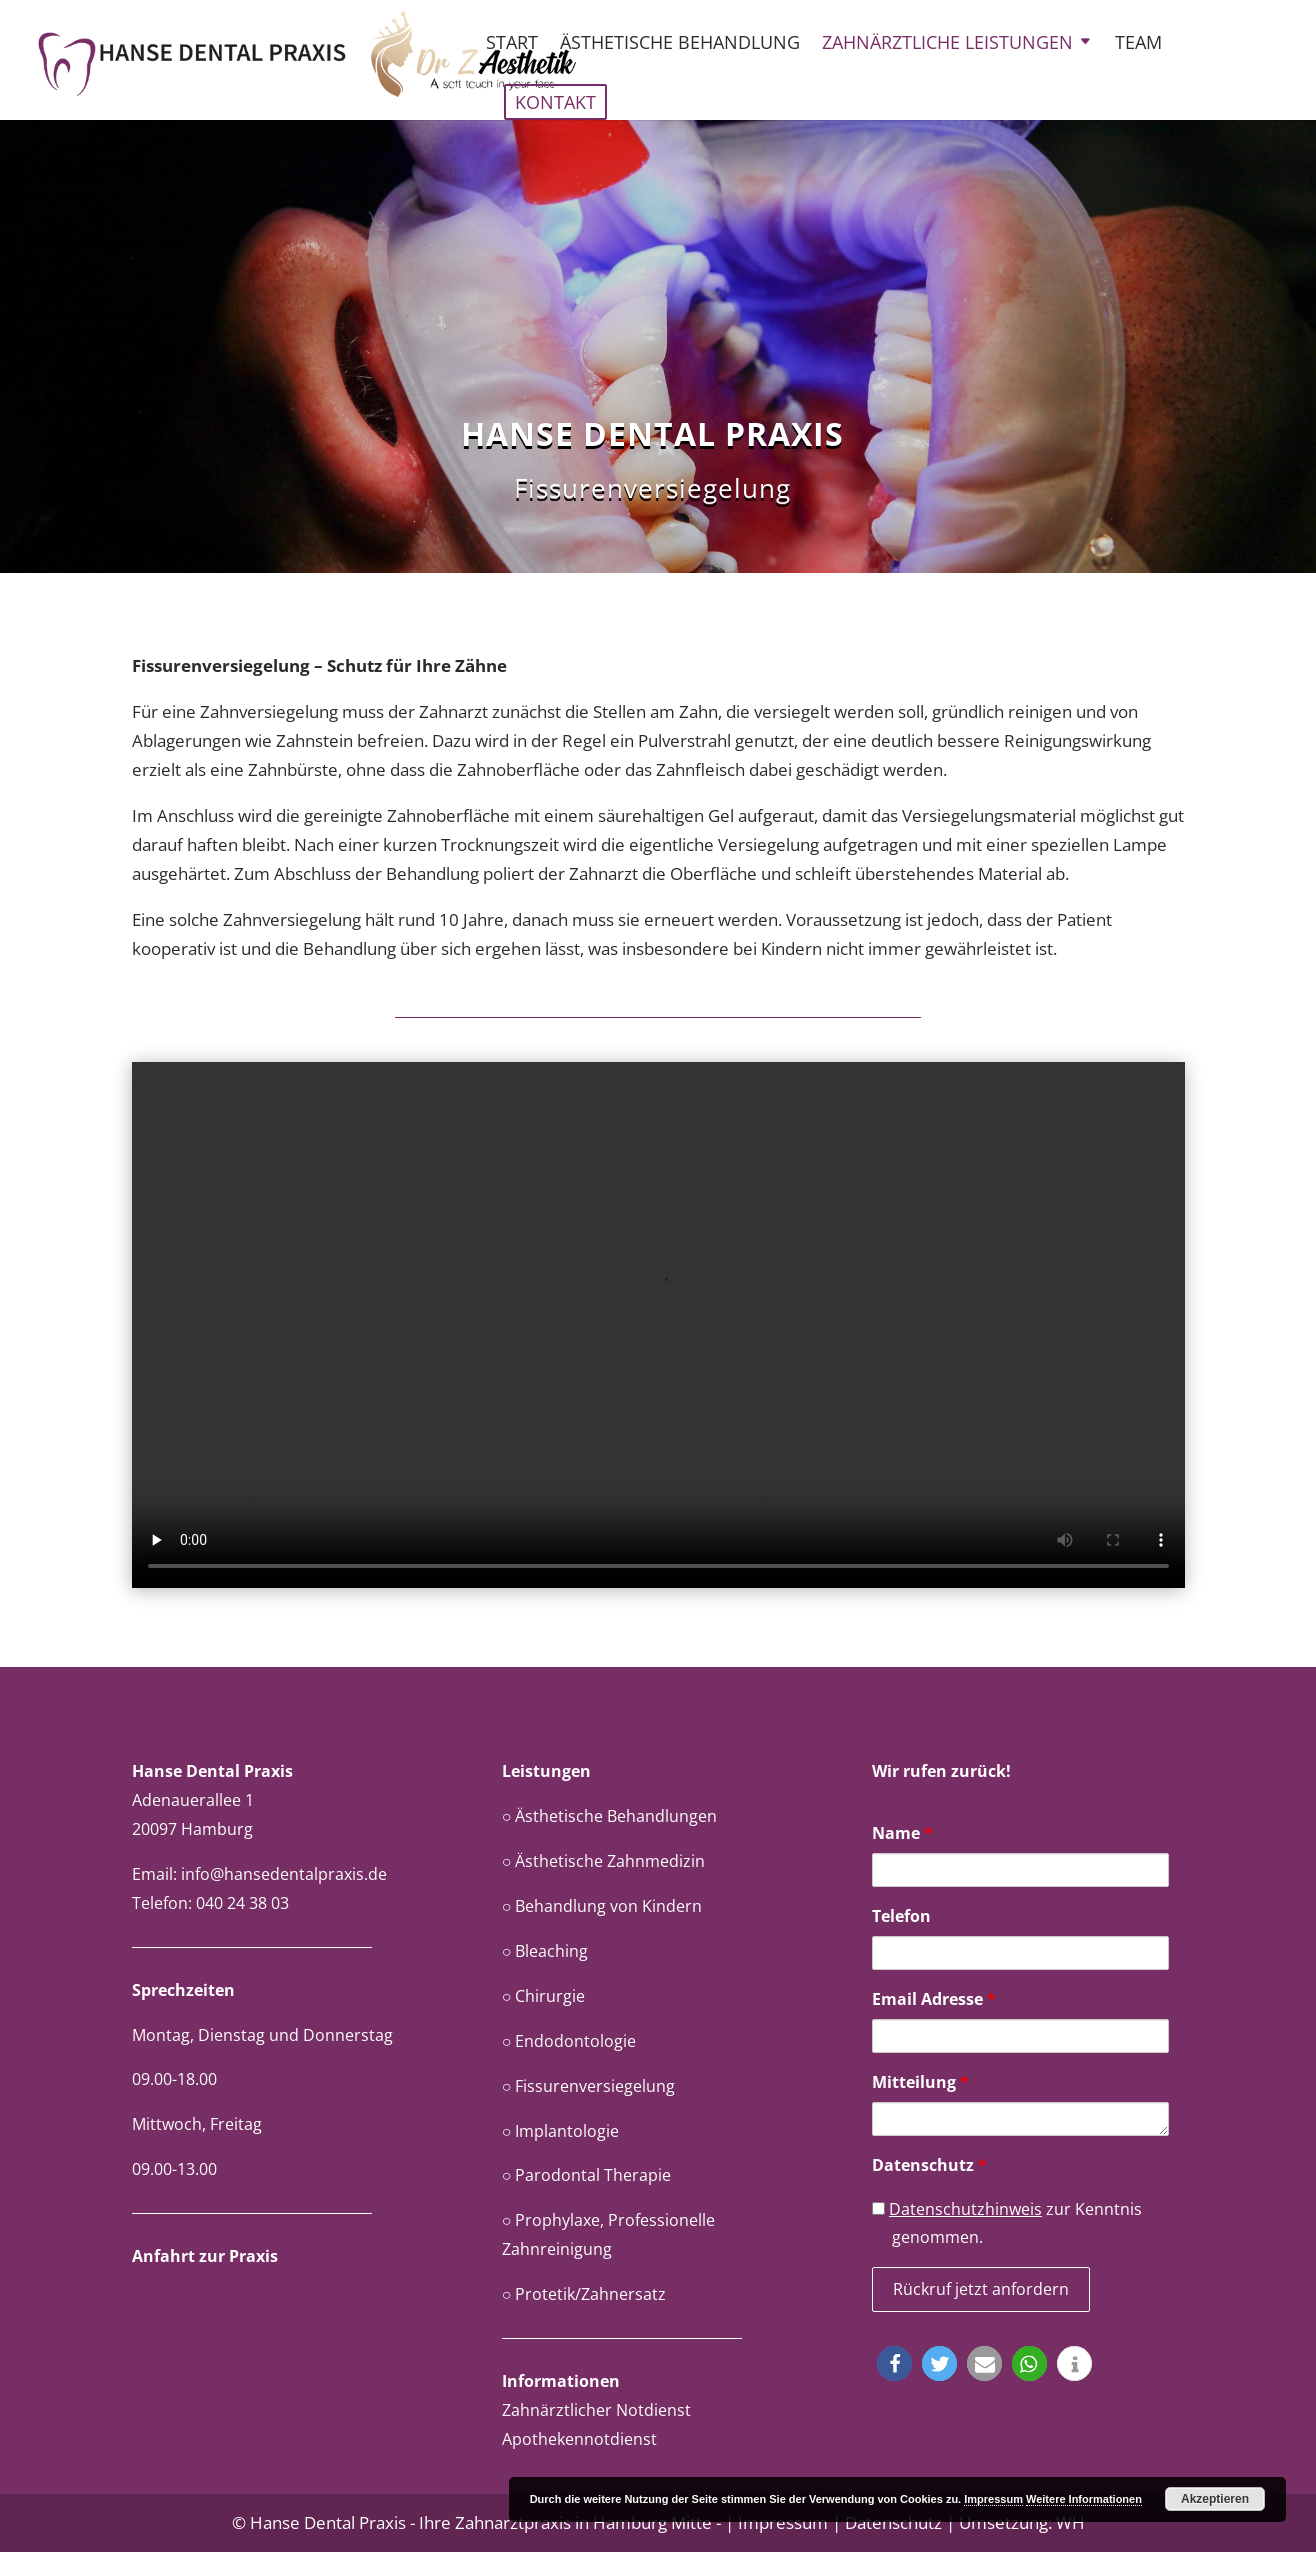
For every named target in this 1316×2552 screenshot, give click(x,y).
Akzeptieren (1215, 2499)
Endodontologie (575, 2041)
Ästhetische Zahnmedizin (610, 1861)
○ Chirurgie (544, 1996)
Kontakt (555, 102)
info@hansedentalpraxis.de (284, 1874)
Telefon (901, 1916)
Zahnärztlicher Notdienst (596, 2410)
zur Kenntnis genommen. (1007, 2223)
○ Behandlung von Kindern (602, 1906)
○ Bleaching (545, 1951)
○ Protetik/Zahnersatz (584, 2294)
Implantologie (567, 2131)
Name (902, 1833)
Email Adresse (934, 1999)
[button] (894, 2363)
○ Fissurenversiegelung (589, 2086)
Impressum (783, 2522)
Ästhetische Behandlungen (616, 1816)
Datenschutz (929, 2165)
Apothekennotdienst (579, 2439)
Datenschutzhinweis (965, 2209)
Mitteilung (920, 2082)
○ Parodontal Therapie (587, 2175)
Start (512, 44)
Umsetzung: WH (1022, 2522)
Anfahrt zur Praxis (205, 2256)
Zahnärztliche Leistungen (947, 44)
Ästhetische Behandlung (680, 44)
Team (1138, 44)
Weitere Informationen (1084, 2499)
